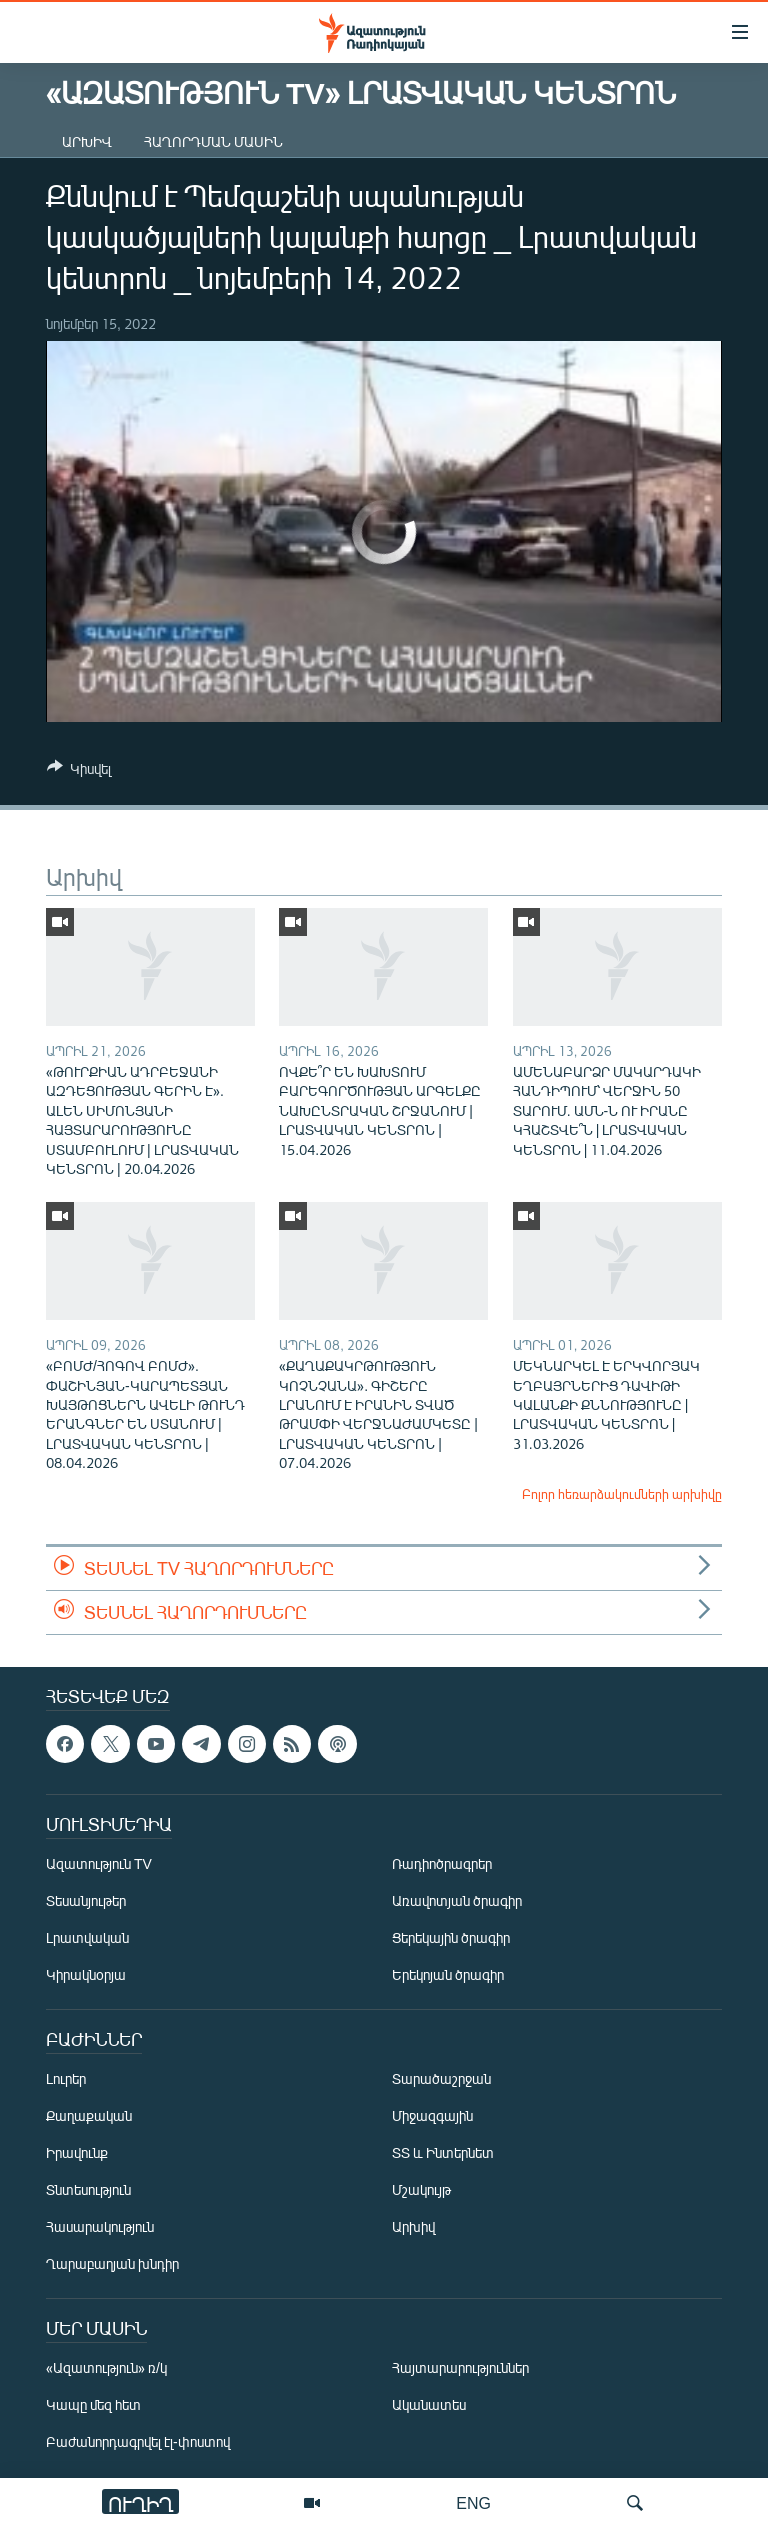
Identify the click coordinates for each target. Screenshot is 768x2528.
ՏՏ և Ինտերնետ (443, 2153)
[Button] (79, 772)
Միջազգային (432, 2116)
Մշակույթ (421, 2190)
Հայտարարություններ (460, 2368)
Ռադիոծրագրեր (442, 1864)
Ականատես (429, 2405)
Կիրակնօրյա (86, 1975)
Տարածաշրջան (441, 2079)
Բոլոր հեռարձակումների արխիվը (622, 1494)
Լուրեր (66, 2079)
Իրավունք (77, 2153)
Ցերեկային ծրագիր (451, 1938)
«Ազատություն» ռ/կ (106, 2368)
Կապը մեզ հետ (93, 2405)
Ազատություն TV (99, 1864)
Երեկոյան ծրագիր (448, 1975)
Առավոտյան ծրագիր (457, 1901)
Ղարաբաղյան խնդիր (112, 2264)
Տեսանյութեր (86, 1901)
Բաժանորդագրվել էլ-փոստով (138, 2442)
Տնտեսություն (88, 2190)
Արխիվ (87, 141)
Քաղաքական (89, 2116)
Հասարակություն (100, 2227)
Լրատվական (87, 1938)
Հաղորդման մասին (213, 141)
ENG (473, 2502)
